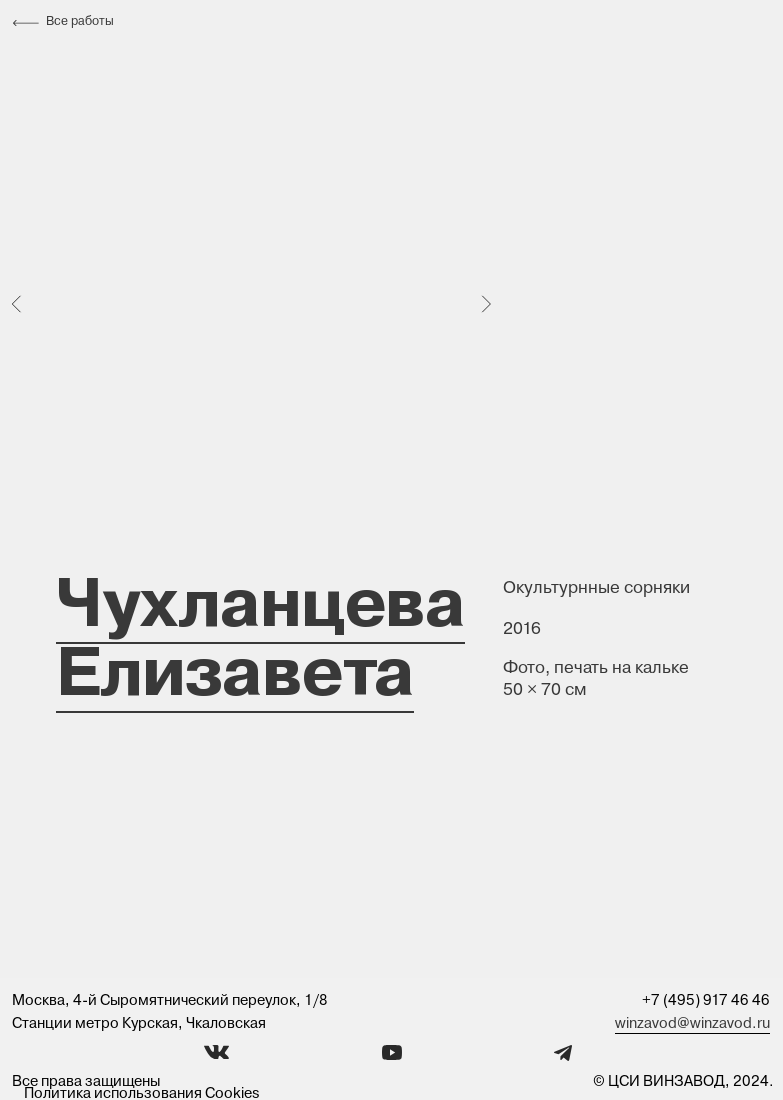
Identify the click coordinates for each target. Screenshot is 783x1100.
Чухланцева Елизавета (260, 635)
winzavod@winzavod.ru (692, 1023)
